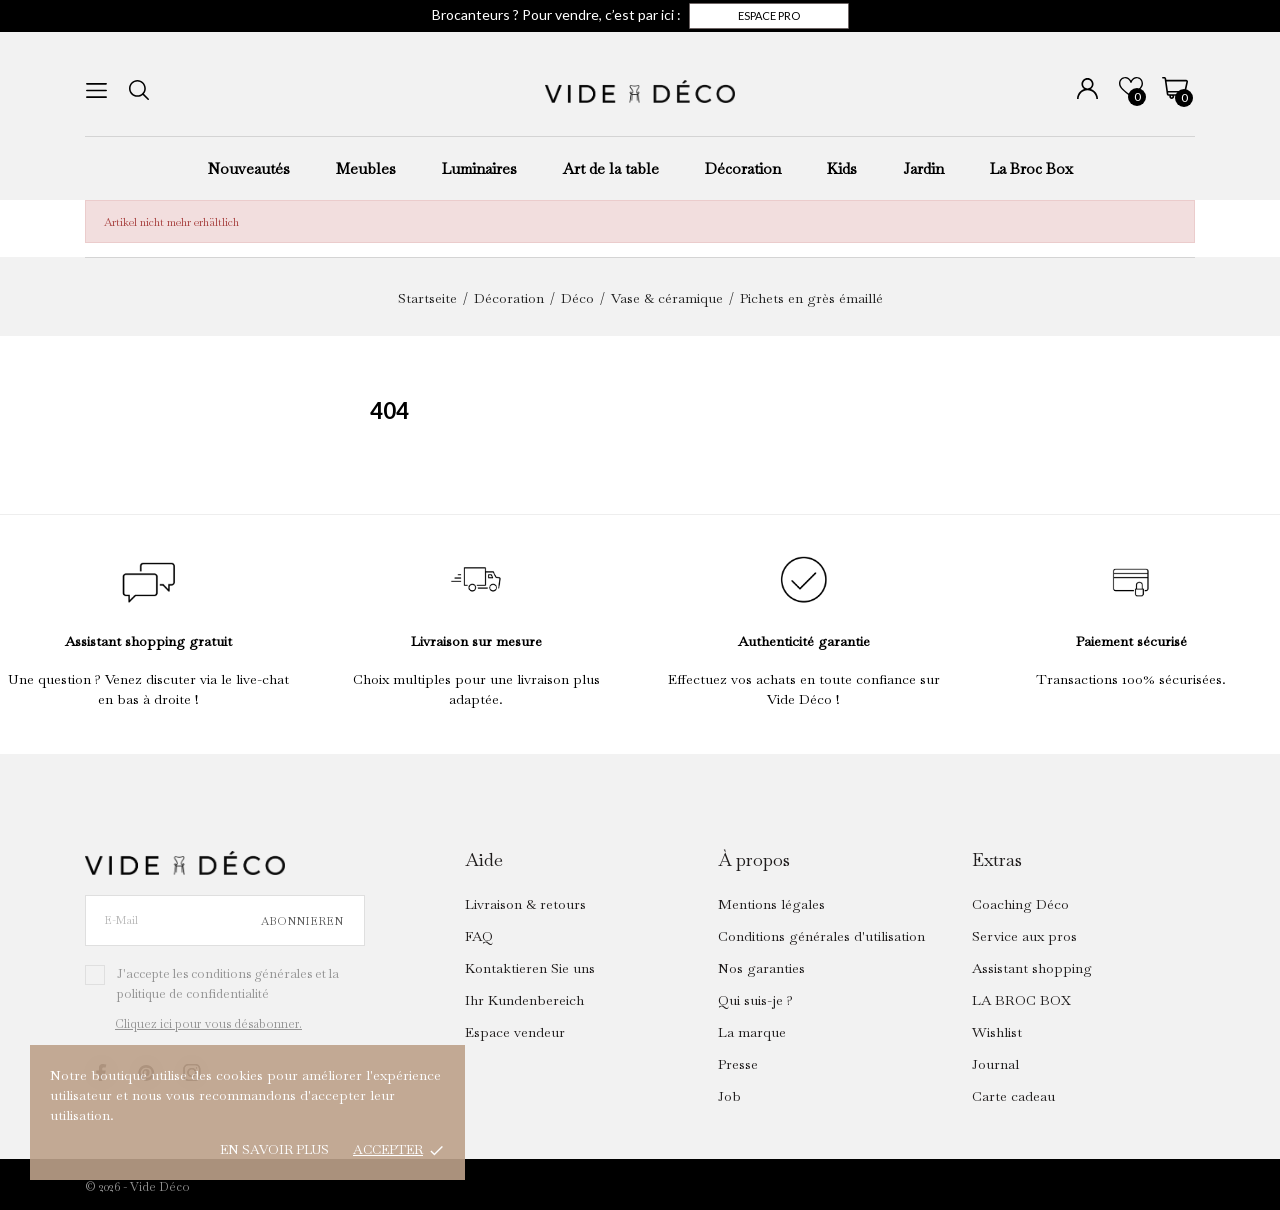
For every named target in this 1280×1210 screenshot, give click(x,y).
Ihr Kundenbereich (524, 1000)
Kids (842, 168)
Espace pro (769, 15)
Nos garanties (761, 968)
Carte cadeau (1013, 1096)
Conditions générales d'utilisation (821, 936)
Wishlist (997, 1032)
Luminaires (479, 168)
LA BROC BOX (1021, 1000)
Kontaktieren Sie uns (530, 968)
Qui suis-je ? (755, 1000)
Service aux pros (1024, 936)
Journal (995, 1064)
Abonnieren (302, 921)
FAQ (479, 936)
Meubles (366, 168)
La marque (752, 1032)
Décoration (743, 168)
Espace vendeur (515, 1032)
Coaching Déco (1020, 904)
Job (729, 1096)
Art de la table (611, 168)
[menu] (96, 90)
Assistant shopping (1032, 968)
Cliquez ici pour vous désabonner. (208, 1024)
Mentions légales (771, 904)
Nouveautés (249, 168)
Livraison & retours (525, 904)
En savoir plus (274, 1149)
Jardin (923, 168)
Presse (738, 1064)
